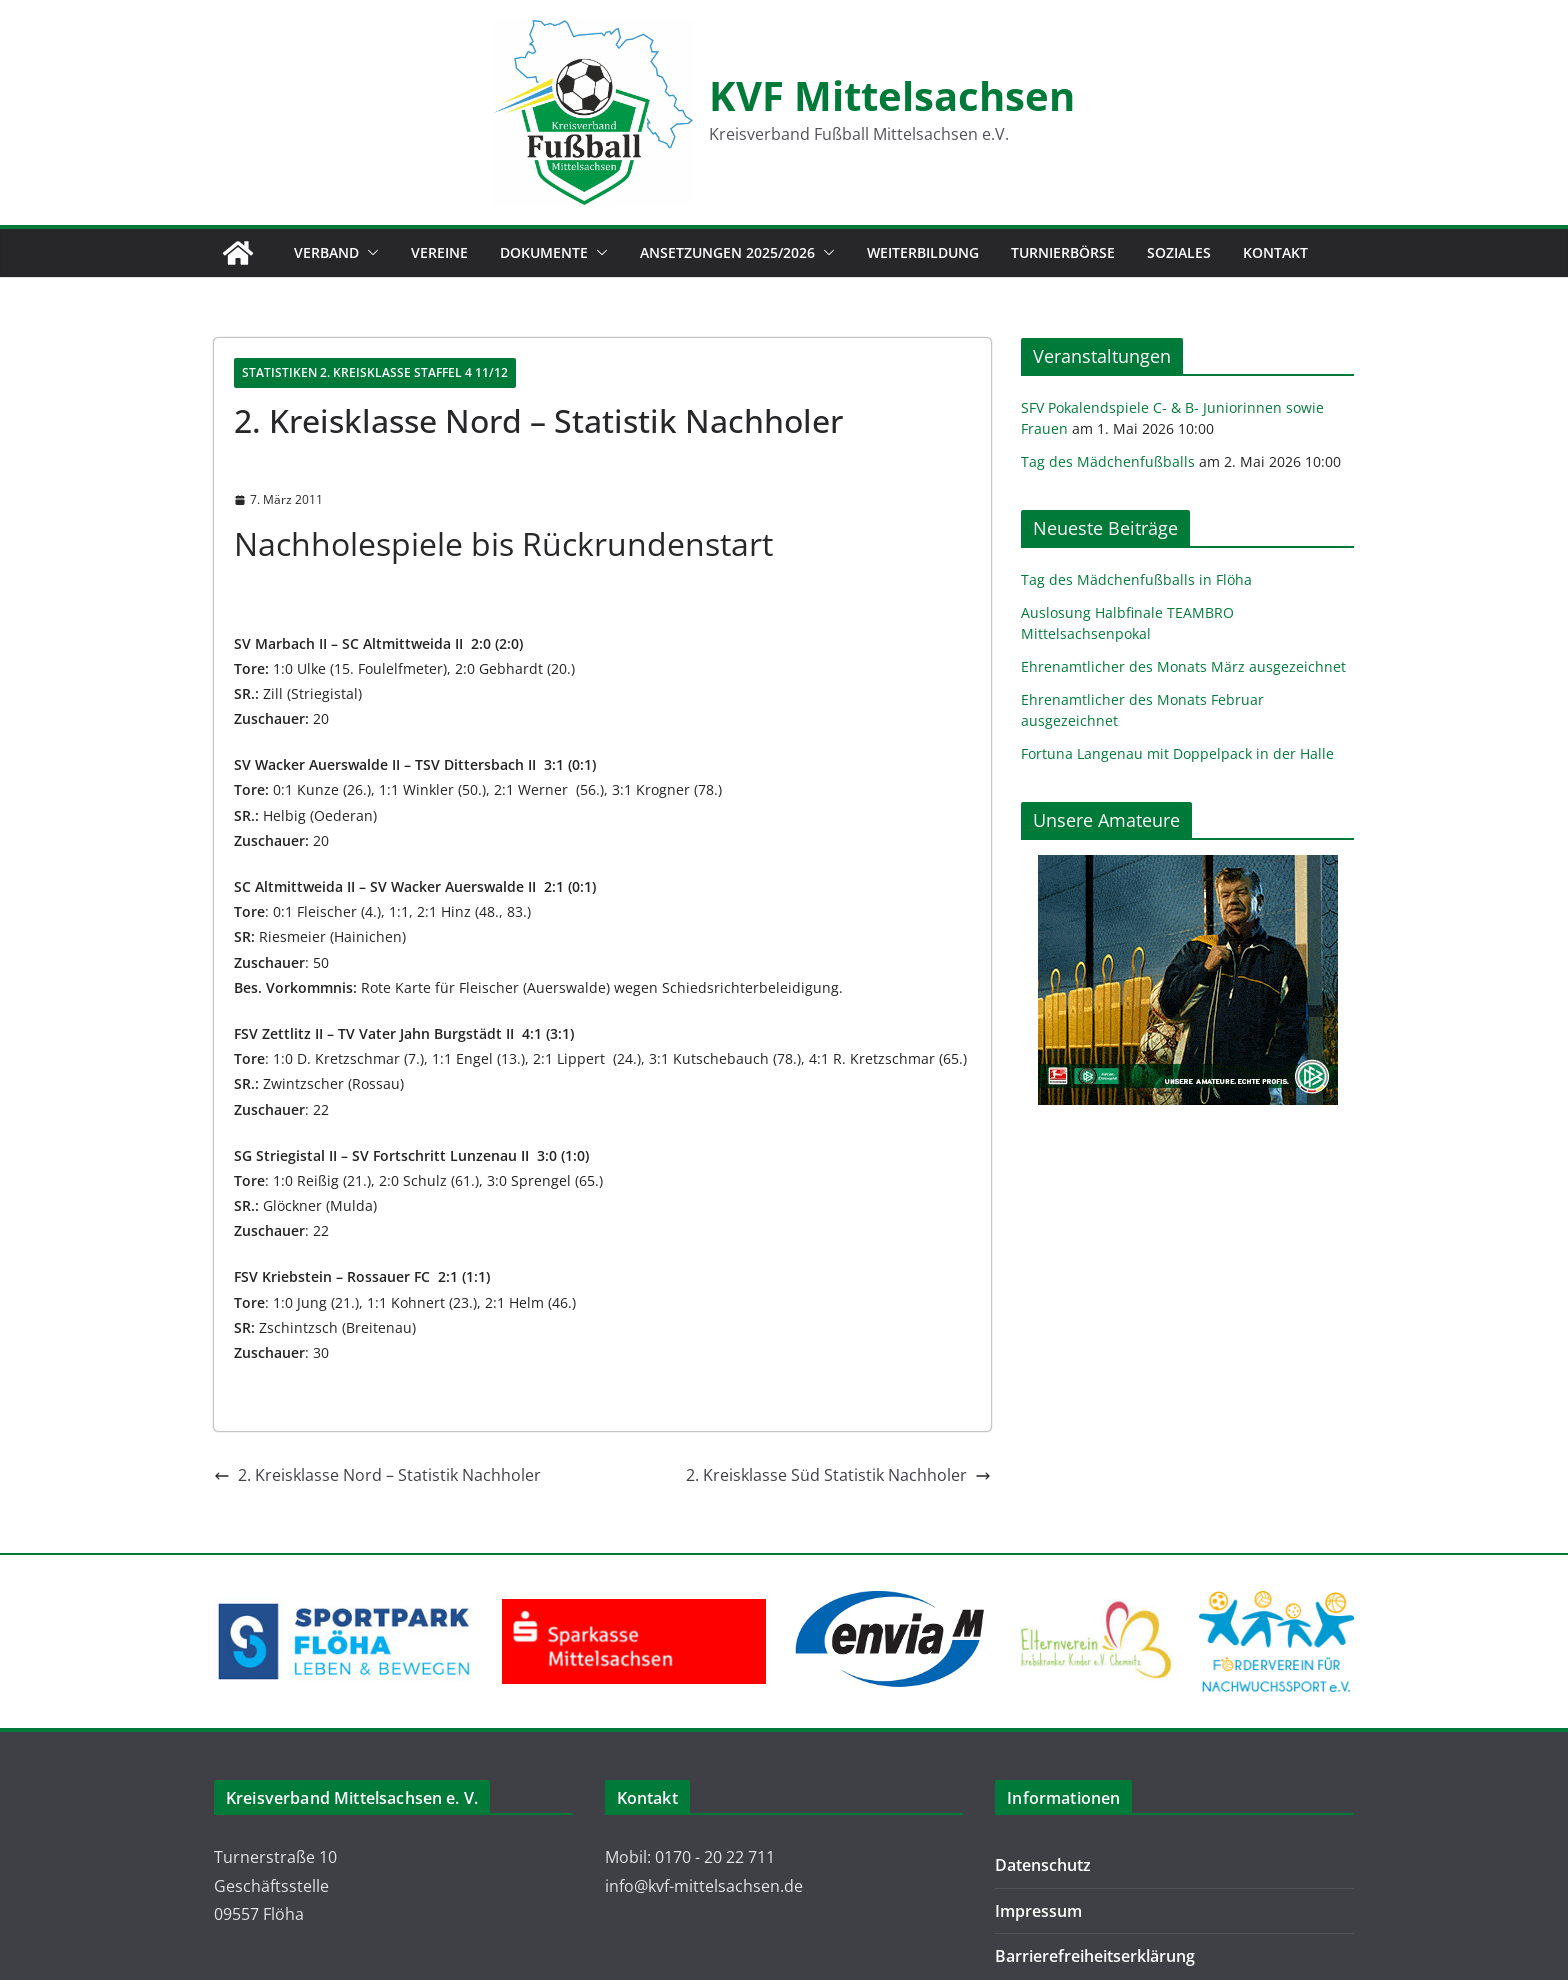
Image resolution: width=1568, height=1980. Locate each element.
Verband (326, 252)
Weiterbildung (923, 252)
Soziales (1179, 252)
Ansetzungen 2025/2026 (727, 252)
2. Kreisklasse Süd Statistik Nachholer (838, 1475)
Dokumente (544, 252)
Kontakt (1275, 252)
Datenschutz (1043, 1865)
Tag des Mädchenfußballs (1108, 461)
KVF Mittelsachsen (892, 95)
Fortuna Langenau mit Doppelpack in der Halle (1177, 753)
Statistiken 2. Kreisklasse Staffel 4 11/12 (375, 372)
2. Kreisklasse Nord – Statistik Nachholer (377, 1475)
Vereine (439, 252)
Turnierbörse (1063, 252)
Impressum (1038, 1911)
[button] (369, 253)
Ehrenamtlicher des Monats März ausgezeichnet (1183, 666)
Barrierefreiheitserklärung (1095, 1956)
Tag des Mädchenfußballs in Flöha (1136, 579)
